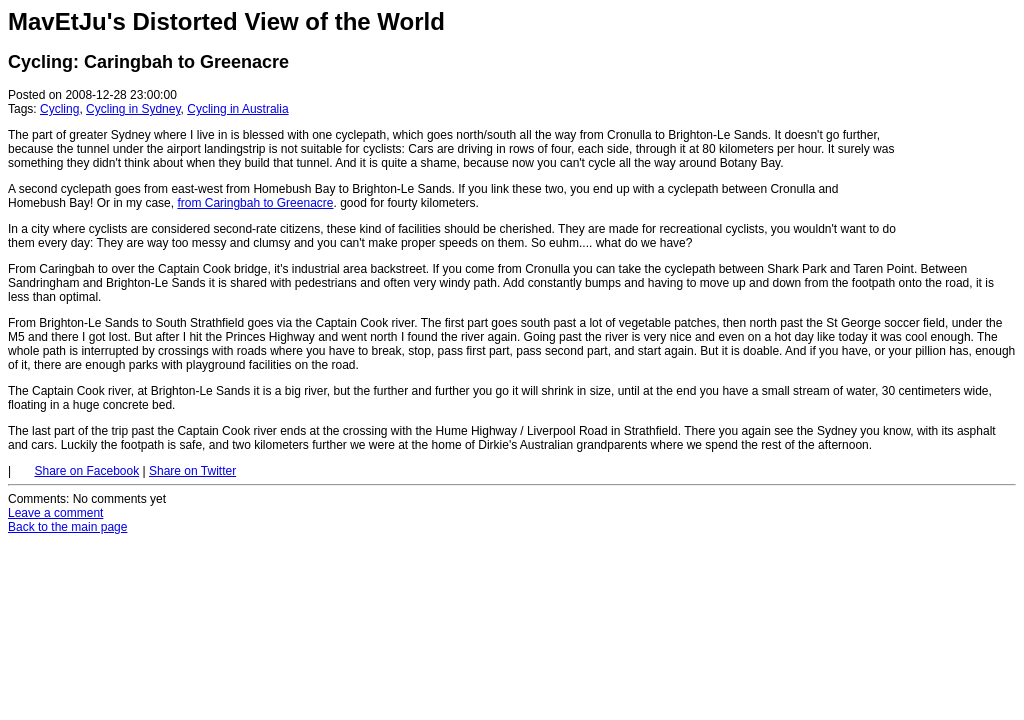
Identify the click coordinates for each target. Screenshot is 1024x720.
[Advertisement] (956, 128)
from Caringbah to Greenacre (255, 203)
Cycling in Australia (237, 109)
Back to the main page (67, 527)
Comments (37, 499)
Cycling (59, 109)
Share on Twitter (192, 471)
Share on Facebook (86, 471)
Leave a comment (55, 513)
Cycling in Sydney (133, 109)
